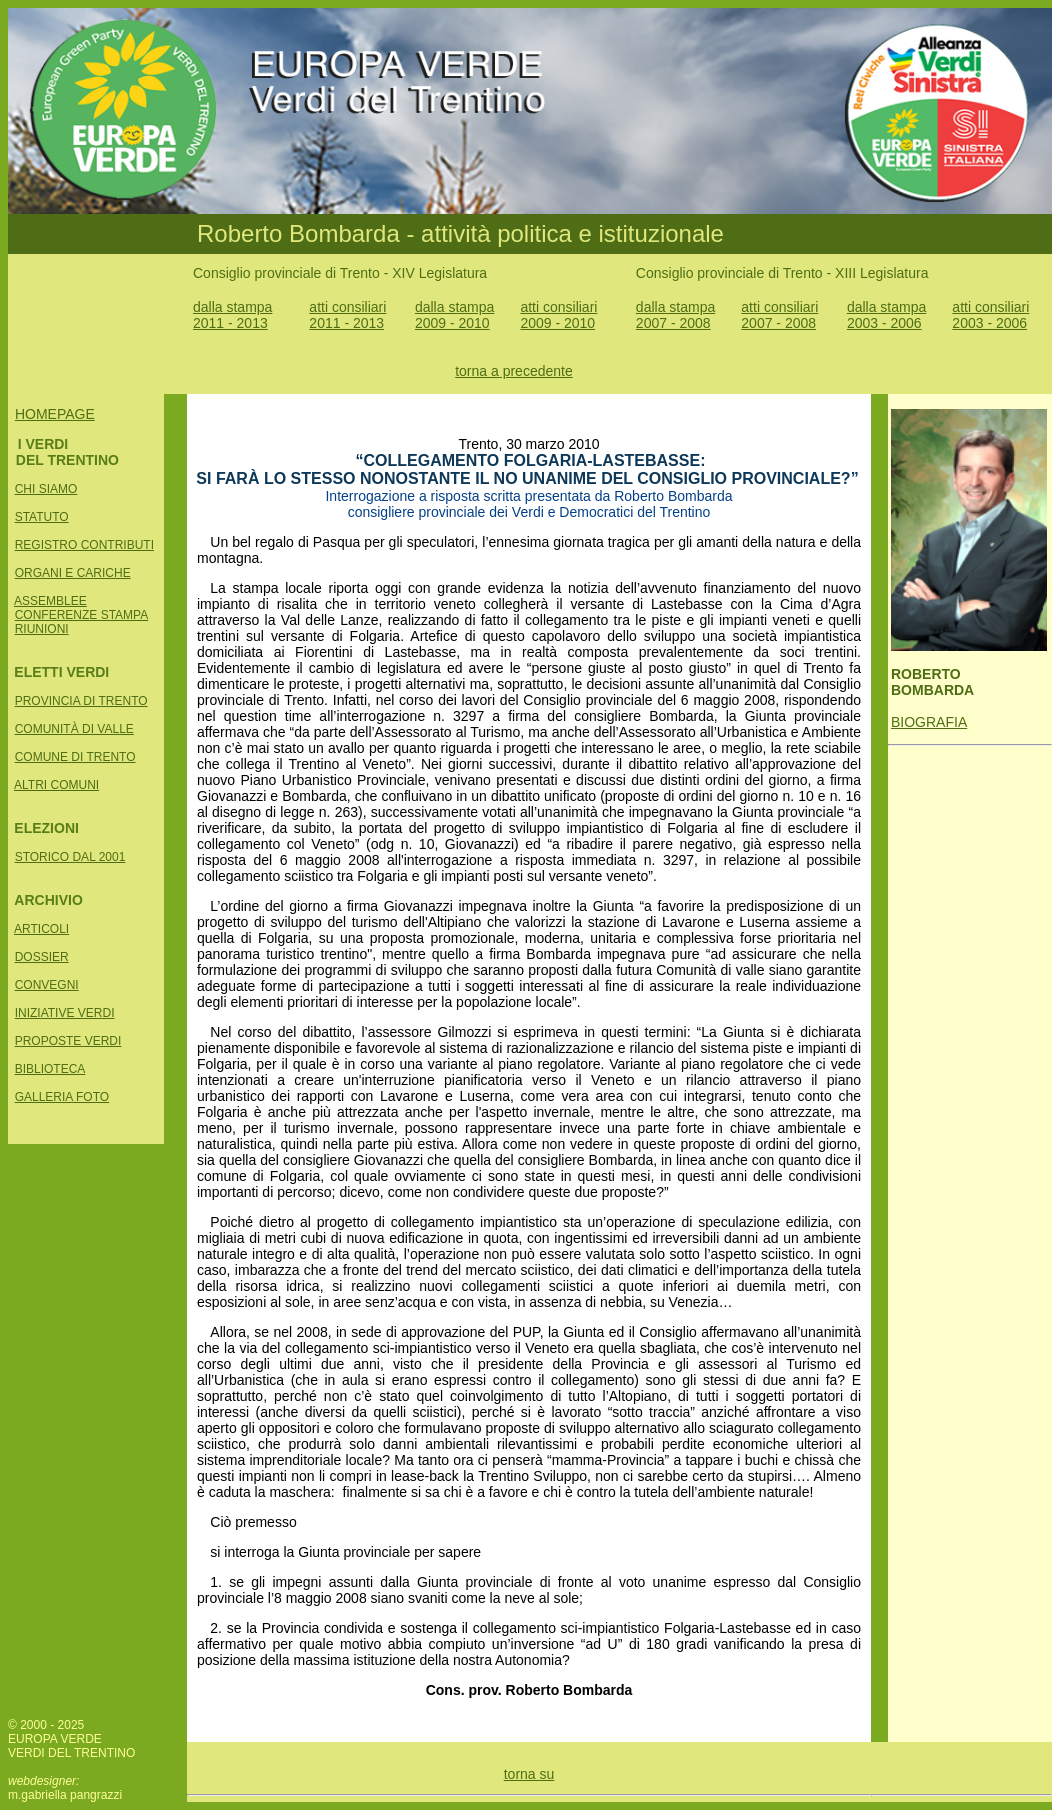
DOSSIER (42, 957)
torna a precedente (514, 371)
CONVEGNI (47, 985)
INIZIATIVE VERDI (65, 1013)
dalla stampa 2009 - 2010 (454, 315)
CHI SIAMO (46, 489)
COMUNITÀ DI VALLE (74, 729)
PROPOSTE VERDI (68, 1041)
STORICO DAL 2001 (70, 857)
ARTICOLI (41, 929)
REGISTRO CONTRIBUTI (84, 545)
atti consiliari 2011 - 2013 (347, 315)
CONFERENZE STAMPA (82, 615)
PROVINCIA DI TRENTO (81, 701)
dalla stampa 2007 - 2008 (675, 315)
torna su (529, 1774)
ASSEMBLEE (50, 601)
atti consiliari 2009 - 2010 (558, 315)
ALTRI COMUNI (56, 785)
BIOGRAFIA (929, 722)
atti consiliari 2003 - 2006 (990, 315)
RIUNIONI (42, 629)
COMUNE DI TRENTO (75, 757)
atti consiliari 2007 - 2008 (779, 315)
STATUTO (42, 517)
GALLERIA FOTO (62, 1097)
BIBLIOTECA (50, 1069)
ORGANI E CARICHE (73, 573)
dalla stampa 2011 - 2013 (232, 315)
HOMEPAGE (55, 414)
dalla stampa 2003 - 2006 (886, 315)
